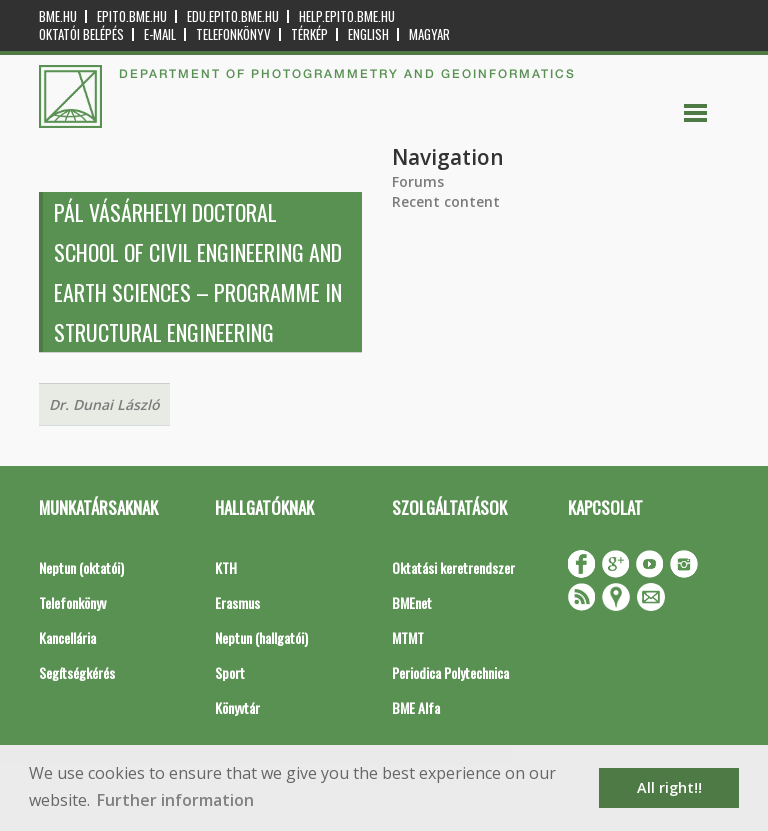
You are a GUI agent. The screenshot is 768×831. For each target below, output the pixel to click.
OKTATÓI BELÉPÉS (81, 34)
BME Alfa (416, 707)
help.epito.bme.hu (347, 16)
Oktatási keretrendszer (453, 567)
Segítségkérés (77, 672)
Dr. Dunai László (104, 404)
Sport (230, 672)
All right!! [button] (669, 787)
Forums (418, 181)
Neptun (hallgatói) (261, 637)
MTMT (408, 637)
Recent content (446, 201)
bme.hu (58, 16)
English (368, 34)
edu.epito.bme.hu (233, 16)
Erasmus (237, 602)
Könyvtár (237, 707)
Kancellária (67, 637)
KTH (226, 567)
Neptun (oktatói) (81, 567)
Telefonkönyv (233, 34)
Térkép (309, 34)
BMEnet (412, 602)
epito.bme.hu (132, 16)
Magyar (429, 34)
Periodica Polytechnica (450, 672)
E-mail (160, 34)
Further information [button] (175, 800)
